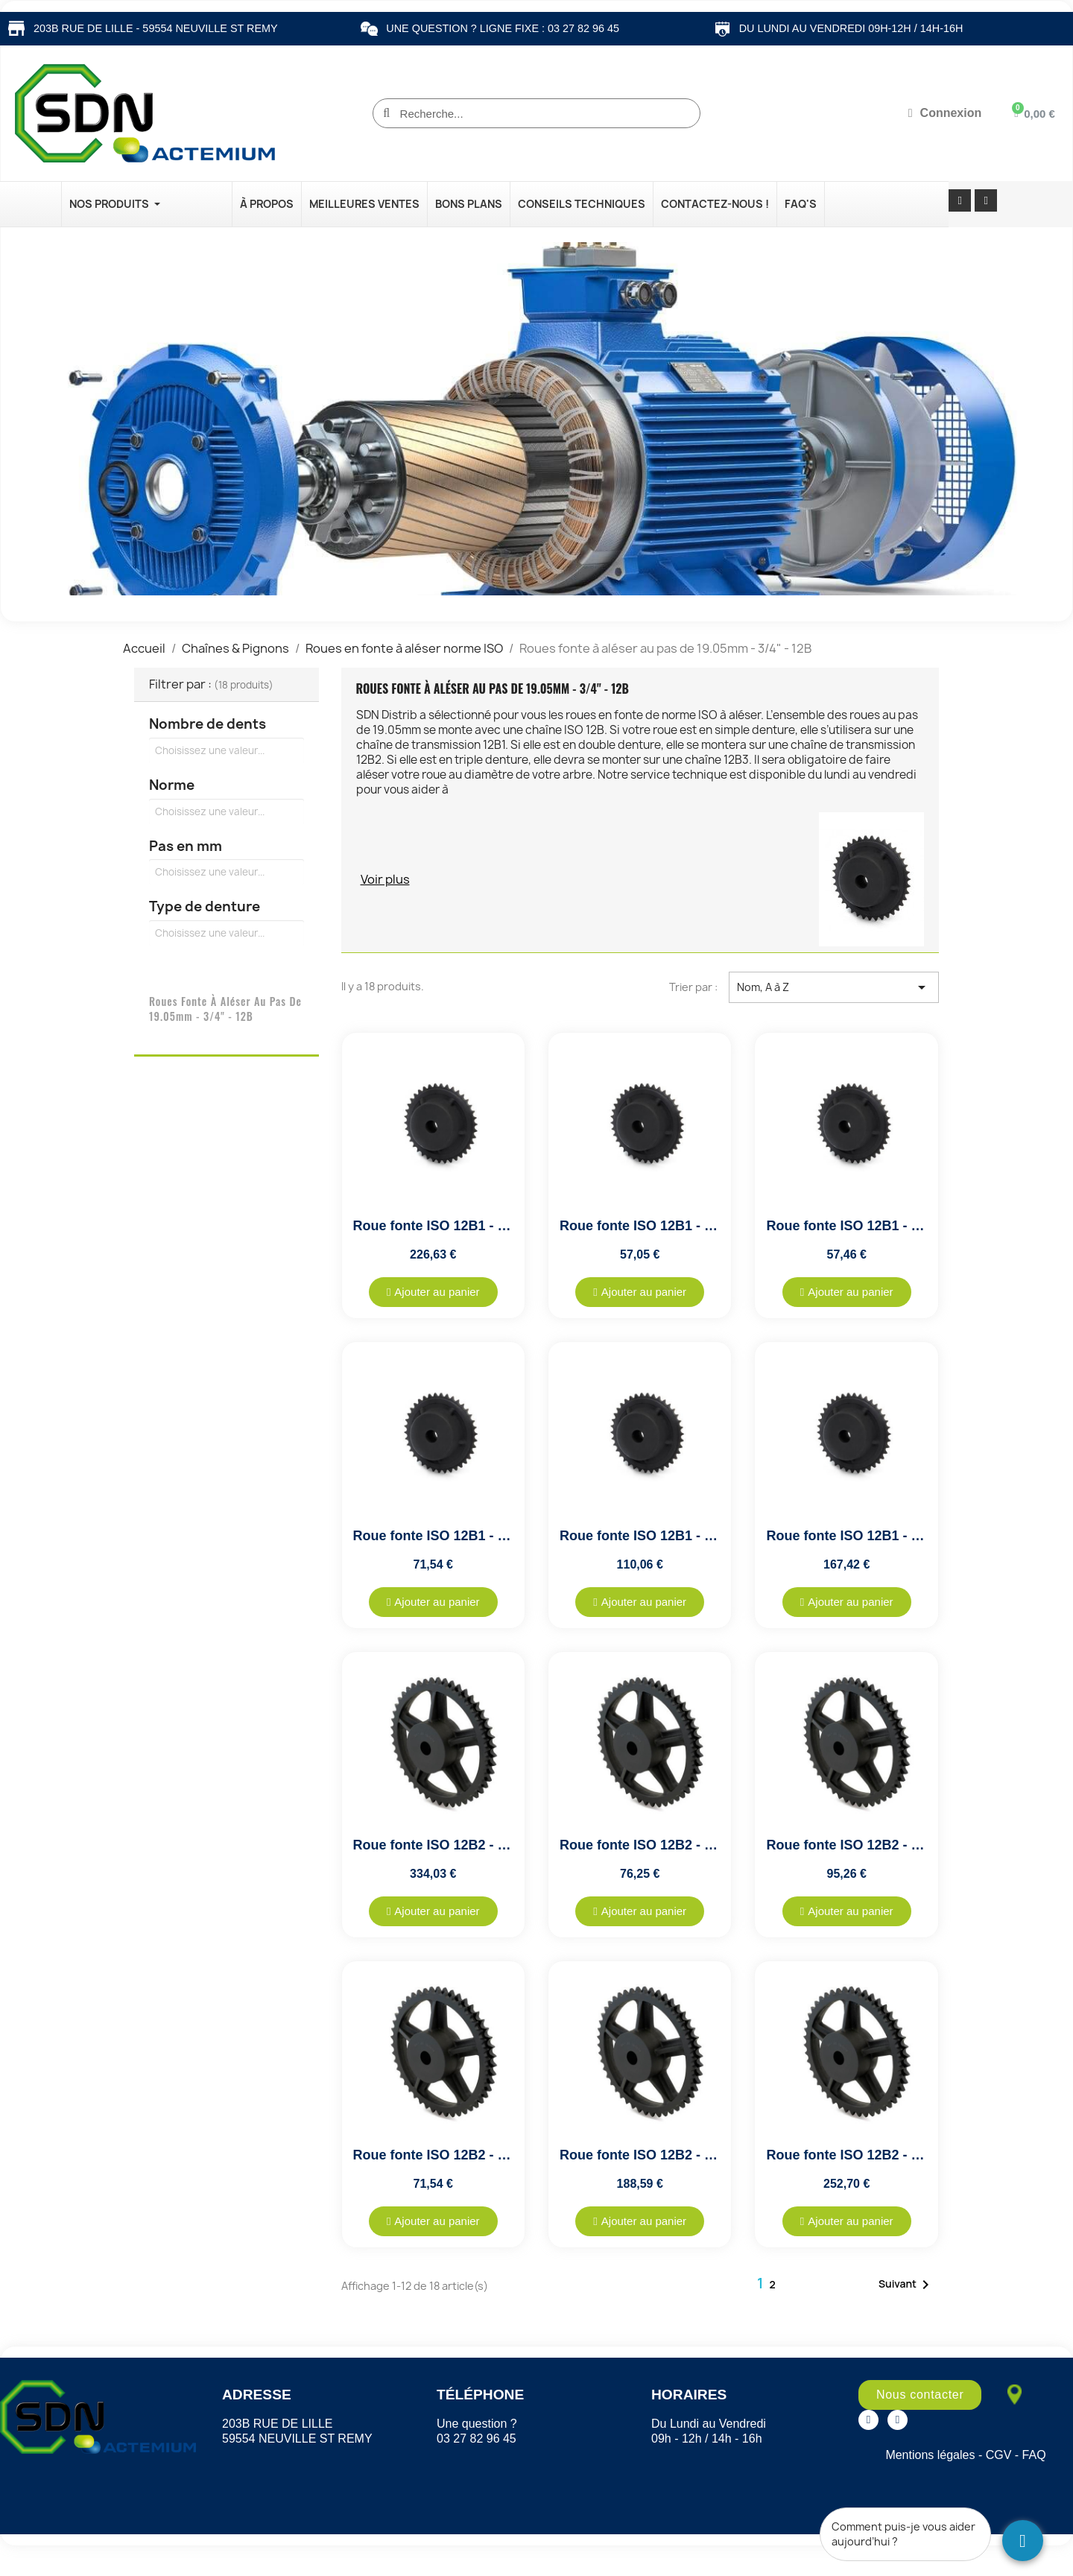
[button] (433, 1292)
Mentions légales (930, 2455)
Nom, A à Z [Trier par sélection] (834, 987)
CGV (999, 2455)
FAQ (1034, 2455)
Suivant (906, 2285)
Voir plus (385, 879)
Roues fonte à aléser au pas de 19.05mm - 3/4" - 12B (225, 1008)
